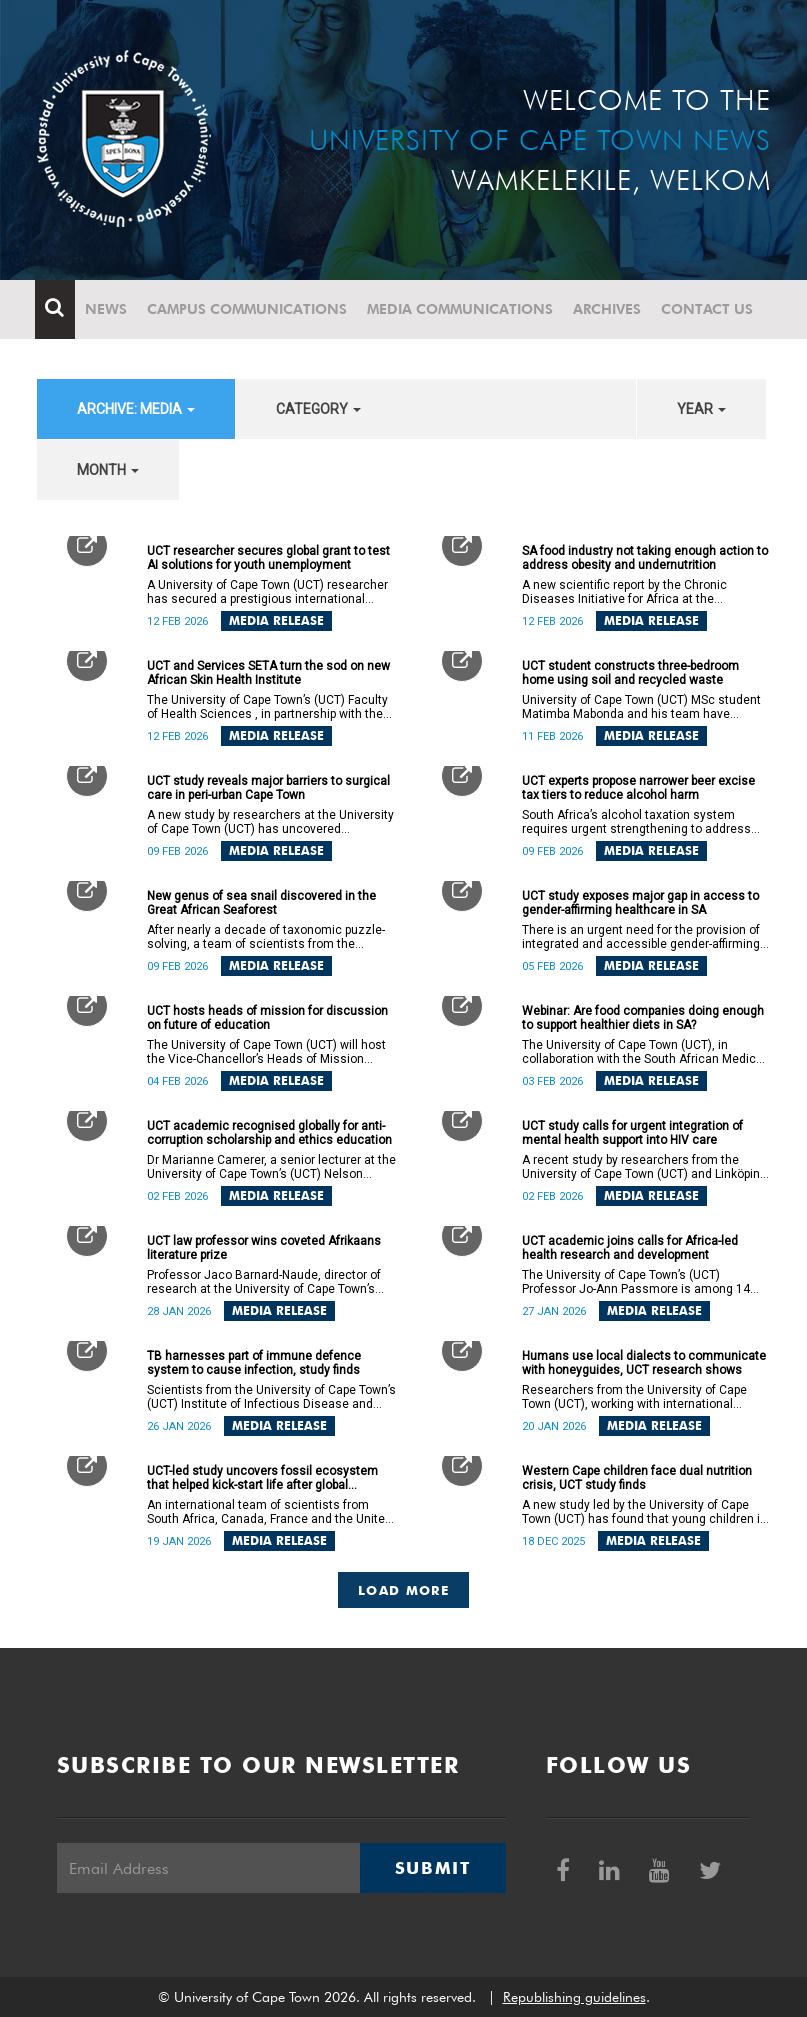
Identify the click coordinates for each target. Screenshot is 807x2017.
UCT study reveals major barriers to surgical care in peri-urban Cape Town (268, 788)
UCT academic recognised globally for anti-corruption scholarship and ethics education (269, 1133)
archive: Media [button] (136, 409)
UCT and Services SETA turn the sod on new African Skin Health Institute (268, 673)
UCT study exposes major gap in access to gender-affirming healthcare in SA (640, 903)
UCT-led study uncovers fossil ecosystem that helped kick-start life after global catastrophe (262, 1478)
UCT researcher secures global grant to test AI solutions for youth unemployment (268, 558)
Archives (609, 309)
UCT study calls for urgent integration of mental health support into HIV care (632, 1133)
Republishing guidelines (574, 1997)
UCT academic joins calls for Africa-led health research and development (630, 1248)
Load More (403, 1590)
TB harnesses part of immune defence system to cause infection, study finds (254, 1363)
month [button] (108, 470)
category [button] (318, 409)
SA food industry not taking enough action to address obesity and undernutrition (645, 558)
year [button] (701, 409)
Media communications (462, 309)
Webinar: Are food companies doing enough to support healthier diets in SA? (643, 1018)
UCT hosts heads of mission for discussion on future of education (267, 1018)
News (108, 309)
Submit (433, 1868)
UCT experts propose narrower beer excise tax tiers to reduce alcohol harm (638, 788)
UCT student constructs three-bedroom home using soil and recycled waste (630, 673)
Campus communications (249, 309)
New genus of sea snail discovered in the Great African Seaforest (261, 903)
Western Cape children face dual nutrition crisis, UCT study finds (637, 1478)
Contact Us (709, 309)
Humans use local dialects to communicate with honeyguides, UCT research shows (644, 1363)
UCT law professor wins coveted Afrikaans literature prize (264, 1248)
